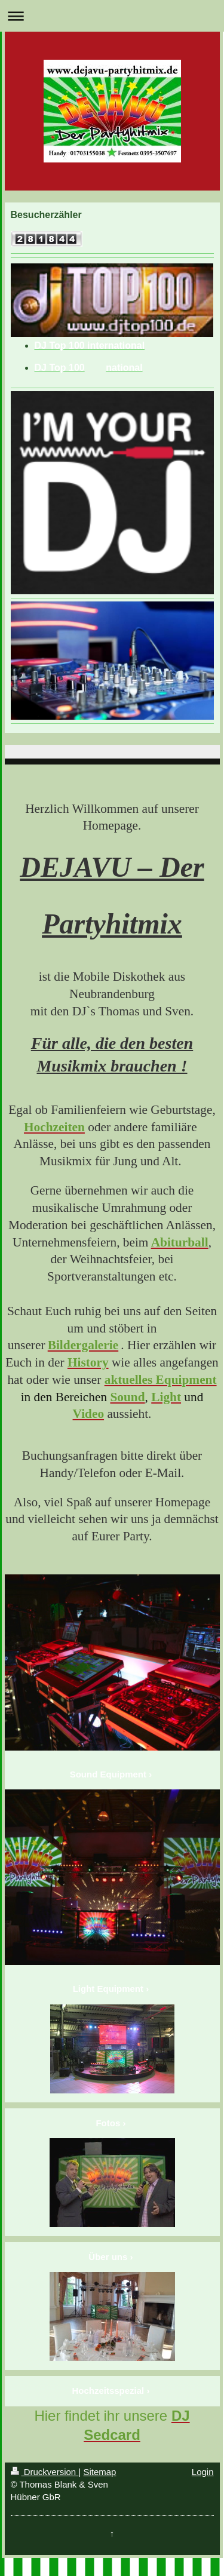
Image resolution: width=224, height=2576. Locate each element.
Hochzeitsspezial (108, 2390)
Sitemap (99, 2472)
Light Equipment (108, 1989)
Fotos (108, 2123)
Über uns (107, 2257)
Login (203, 2472)
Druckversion (45, 2472)
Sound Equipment (108, 1774)
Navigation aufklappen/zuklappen (112, 16)
